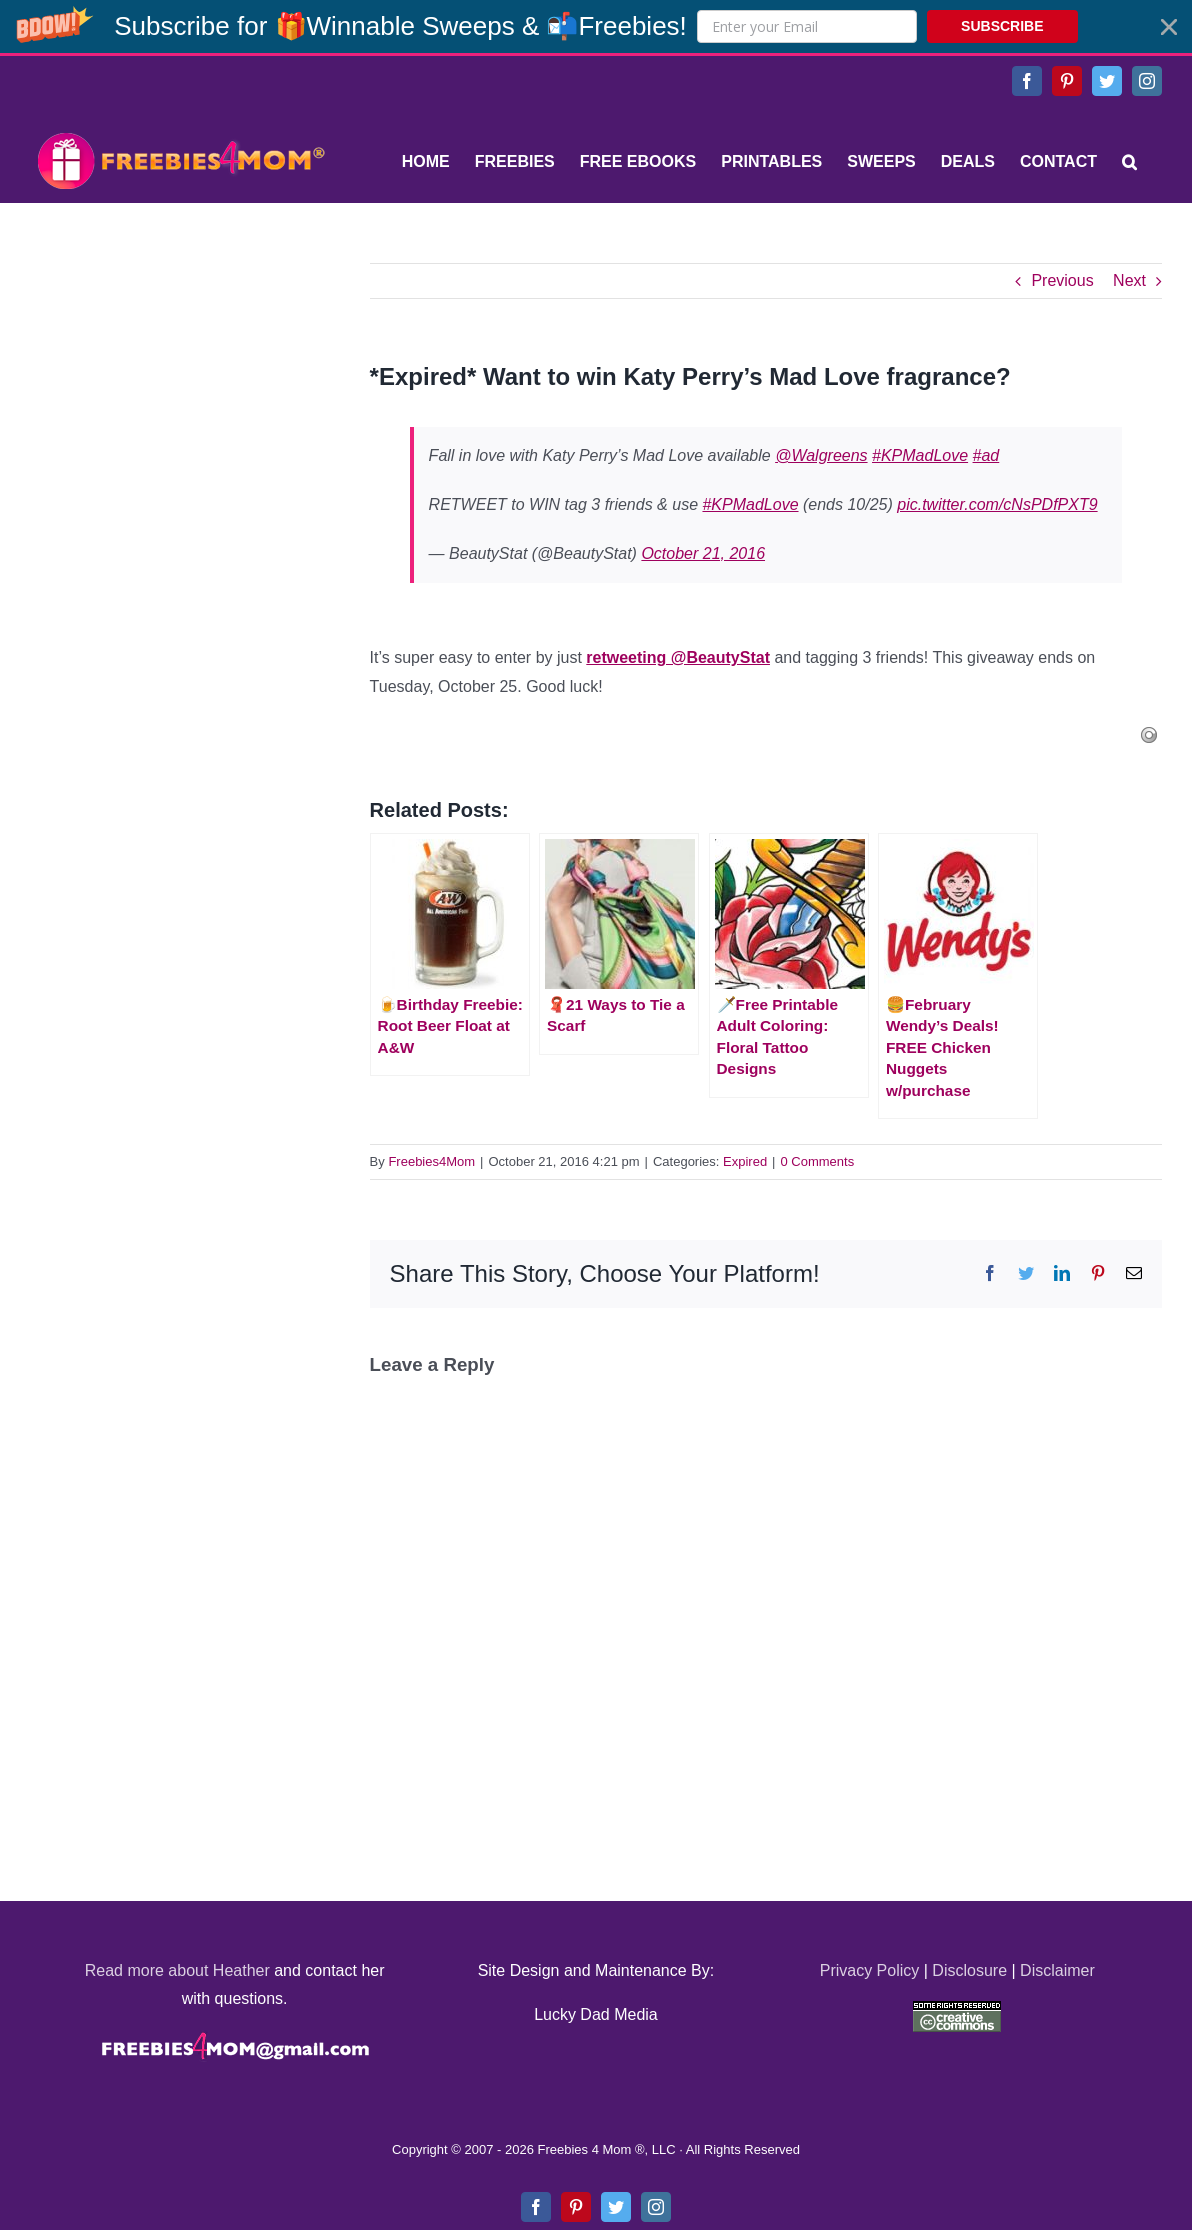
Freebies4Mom (431, 1161)
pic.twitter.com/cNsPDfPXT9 (997, 504)
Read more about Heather (177, 1970)
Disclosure (969, 1970)
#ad (986, 455)
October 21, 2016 (703, 553)
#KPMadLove (920, 455)
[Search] (1129, 162)
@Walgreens (821, 455)
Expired (745, 1161)
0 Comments (818, 1161)
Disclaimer (1057, 1970)
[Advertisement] (180, 388)
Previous (1062, 280)
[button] (596, 26)
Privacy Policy (870, 1970)
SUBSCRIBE (1002, 26)
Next (1129, 280)
